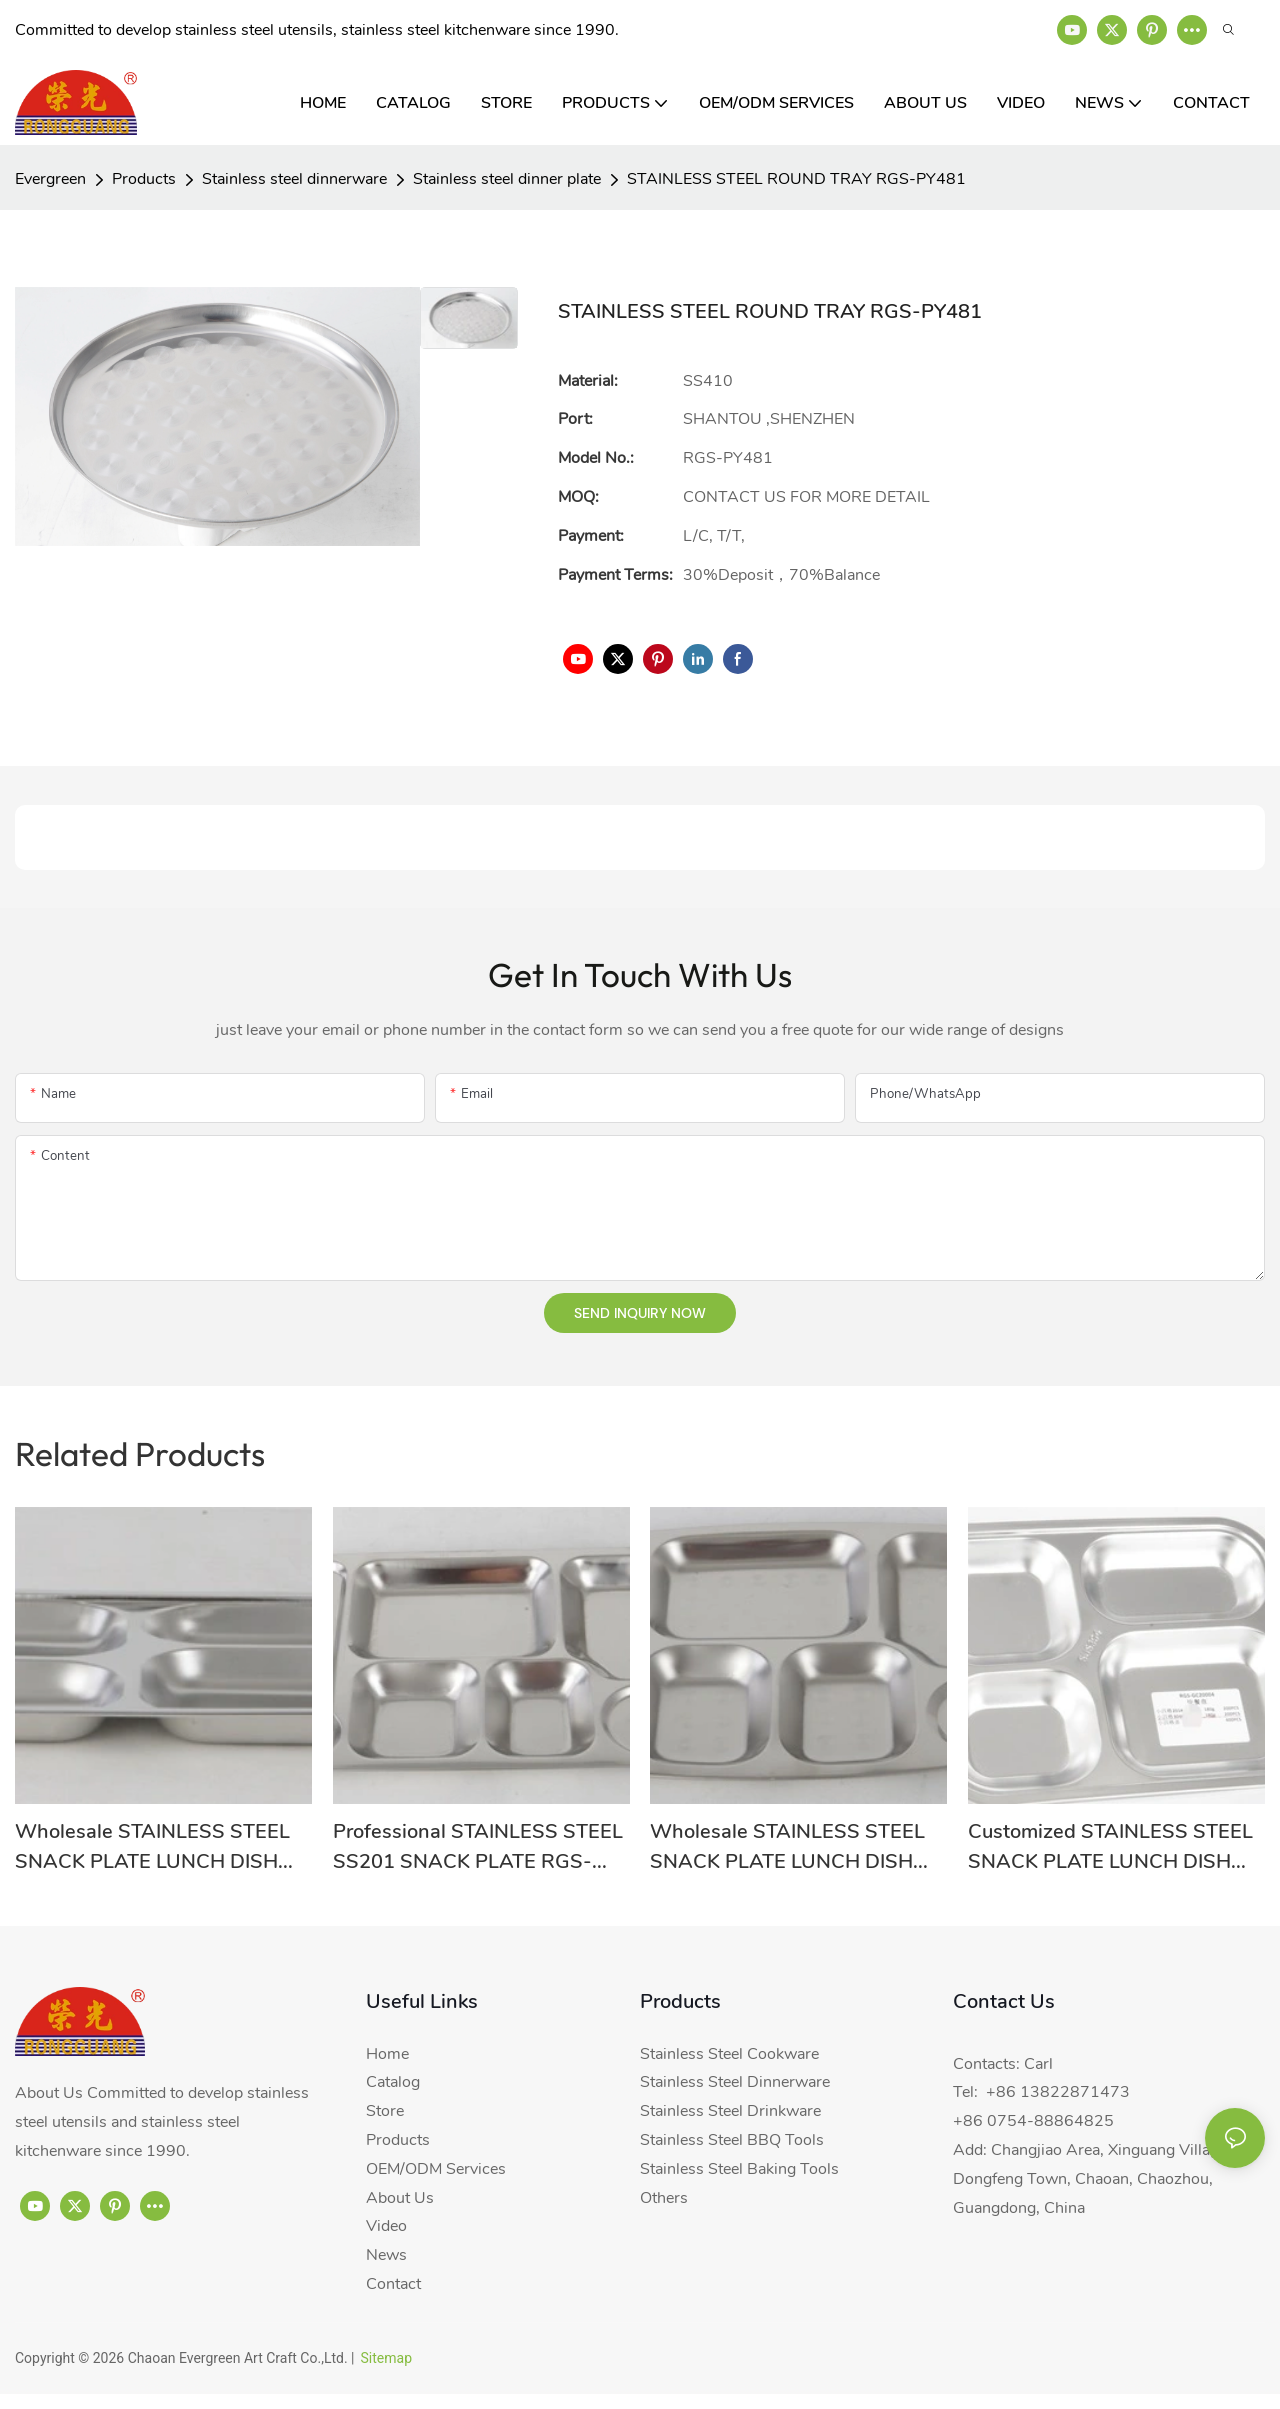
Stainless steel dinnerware (294, 179)
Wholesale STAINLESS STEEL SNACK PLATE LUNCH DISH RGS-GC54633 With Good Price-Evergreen (787, 1847)
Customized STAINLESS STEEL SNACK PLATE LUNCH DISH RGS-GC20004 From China (1110, 1847)
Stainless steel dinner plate (507, 179)
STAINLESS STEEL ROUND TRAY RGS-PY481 (796, 179)
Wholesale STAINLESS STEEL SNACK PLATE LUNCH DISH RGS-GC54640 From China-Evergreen (152, 1847)
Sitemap (386, 2358)
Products (144, 179)
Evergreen (50, 179)
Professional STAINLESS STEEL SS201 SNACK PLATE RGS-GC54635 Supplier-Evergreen (478, 1847)
